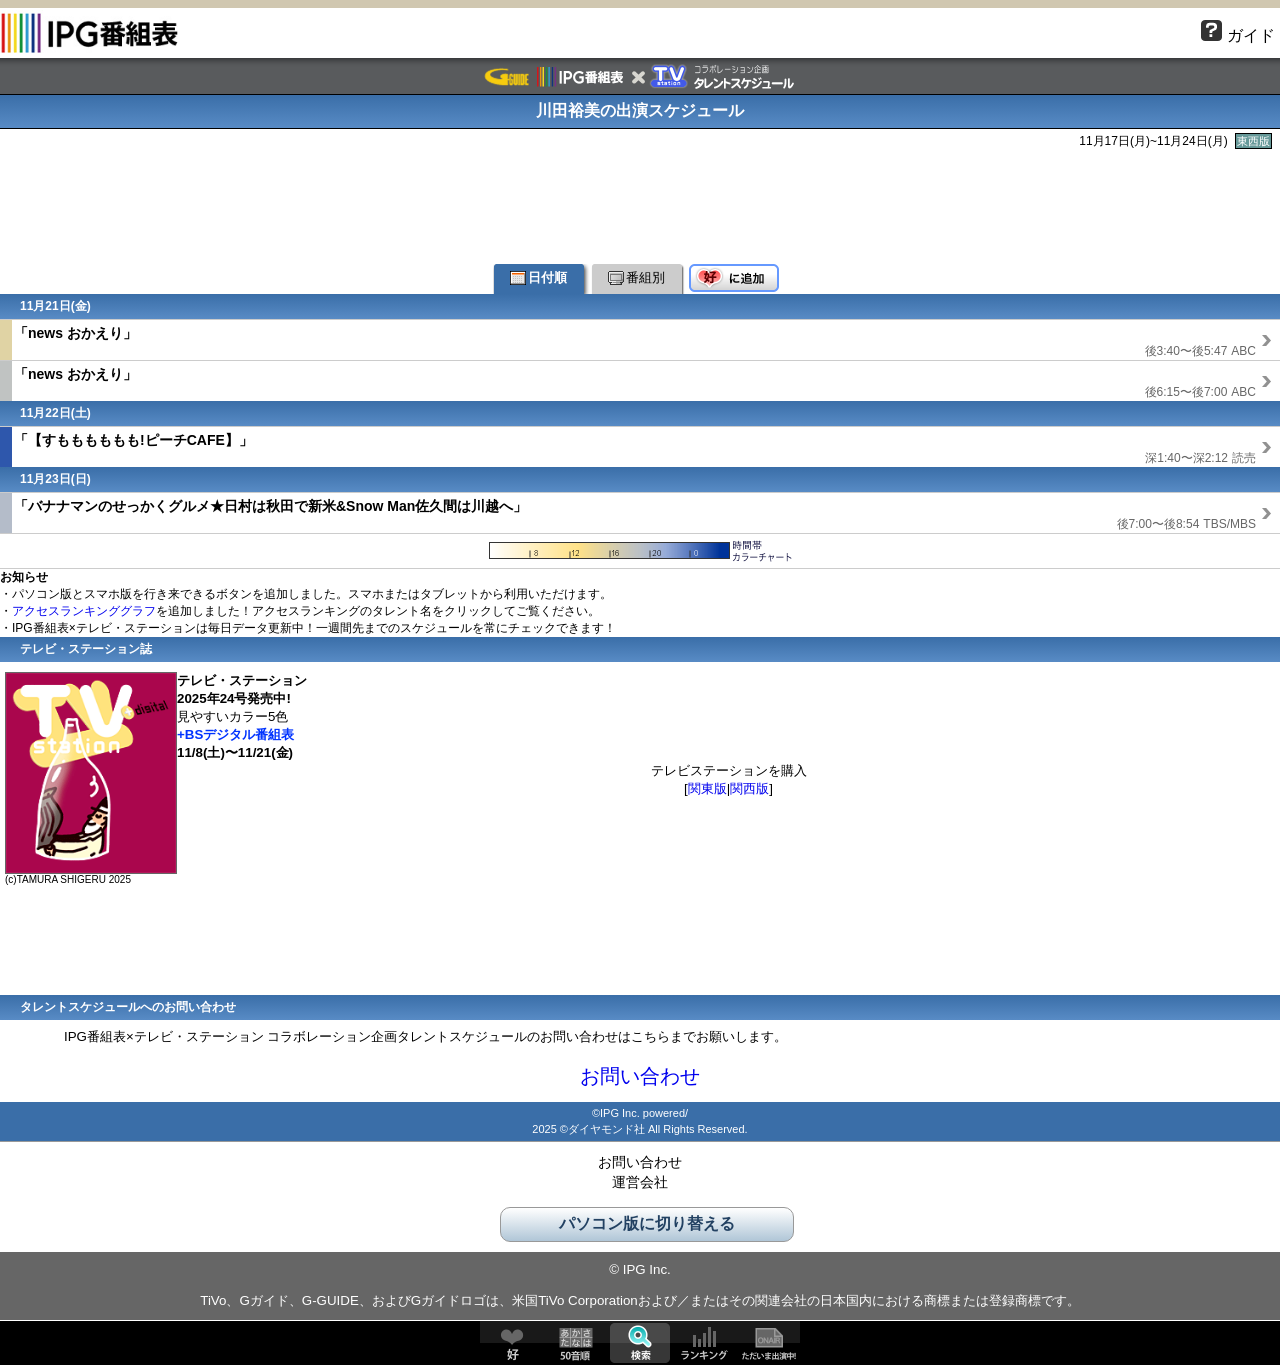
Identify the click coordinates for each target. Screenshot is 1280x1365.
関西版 (749, 788)
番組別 (636, 277)
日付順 (538, 277)
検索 (640, 1343)
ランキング (704, 1343)
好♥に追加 (734, 279)
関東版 (707, 788)
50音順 (576, 1343)
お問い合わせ (640, 1076)
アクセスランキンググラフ (84, 611)
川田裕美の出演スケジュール (640, 110)
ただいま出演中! (768, 1343)
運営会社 (640, 1182)
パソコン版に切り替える (647, 1223)
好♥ (512, 1343)
